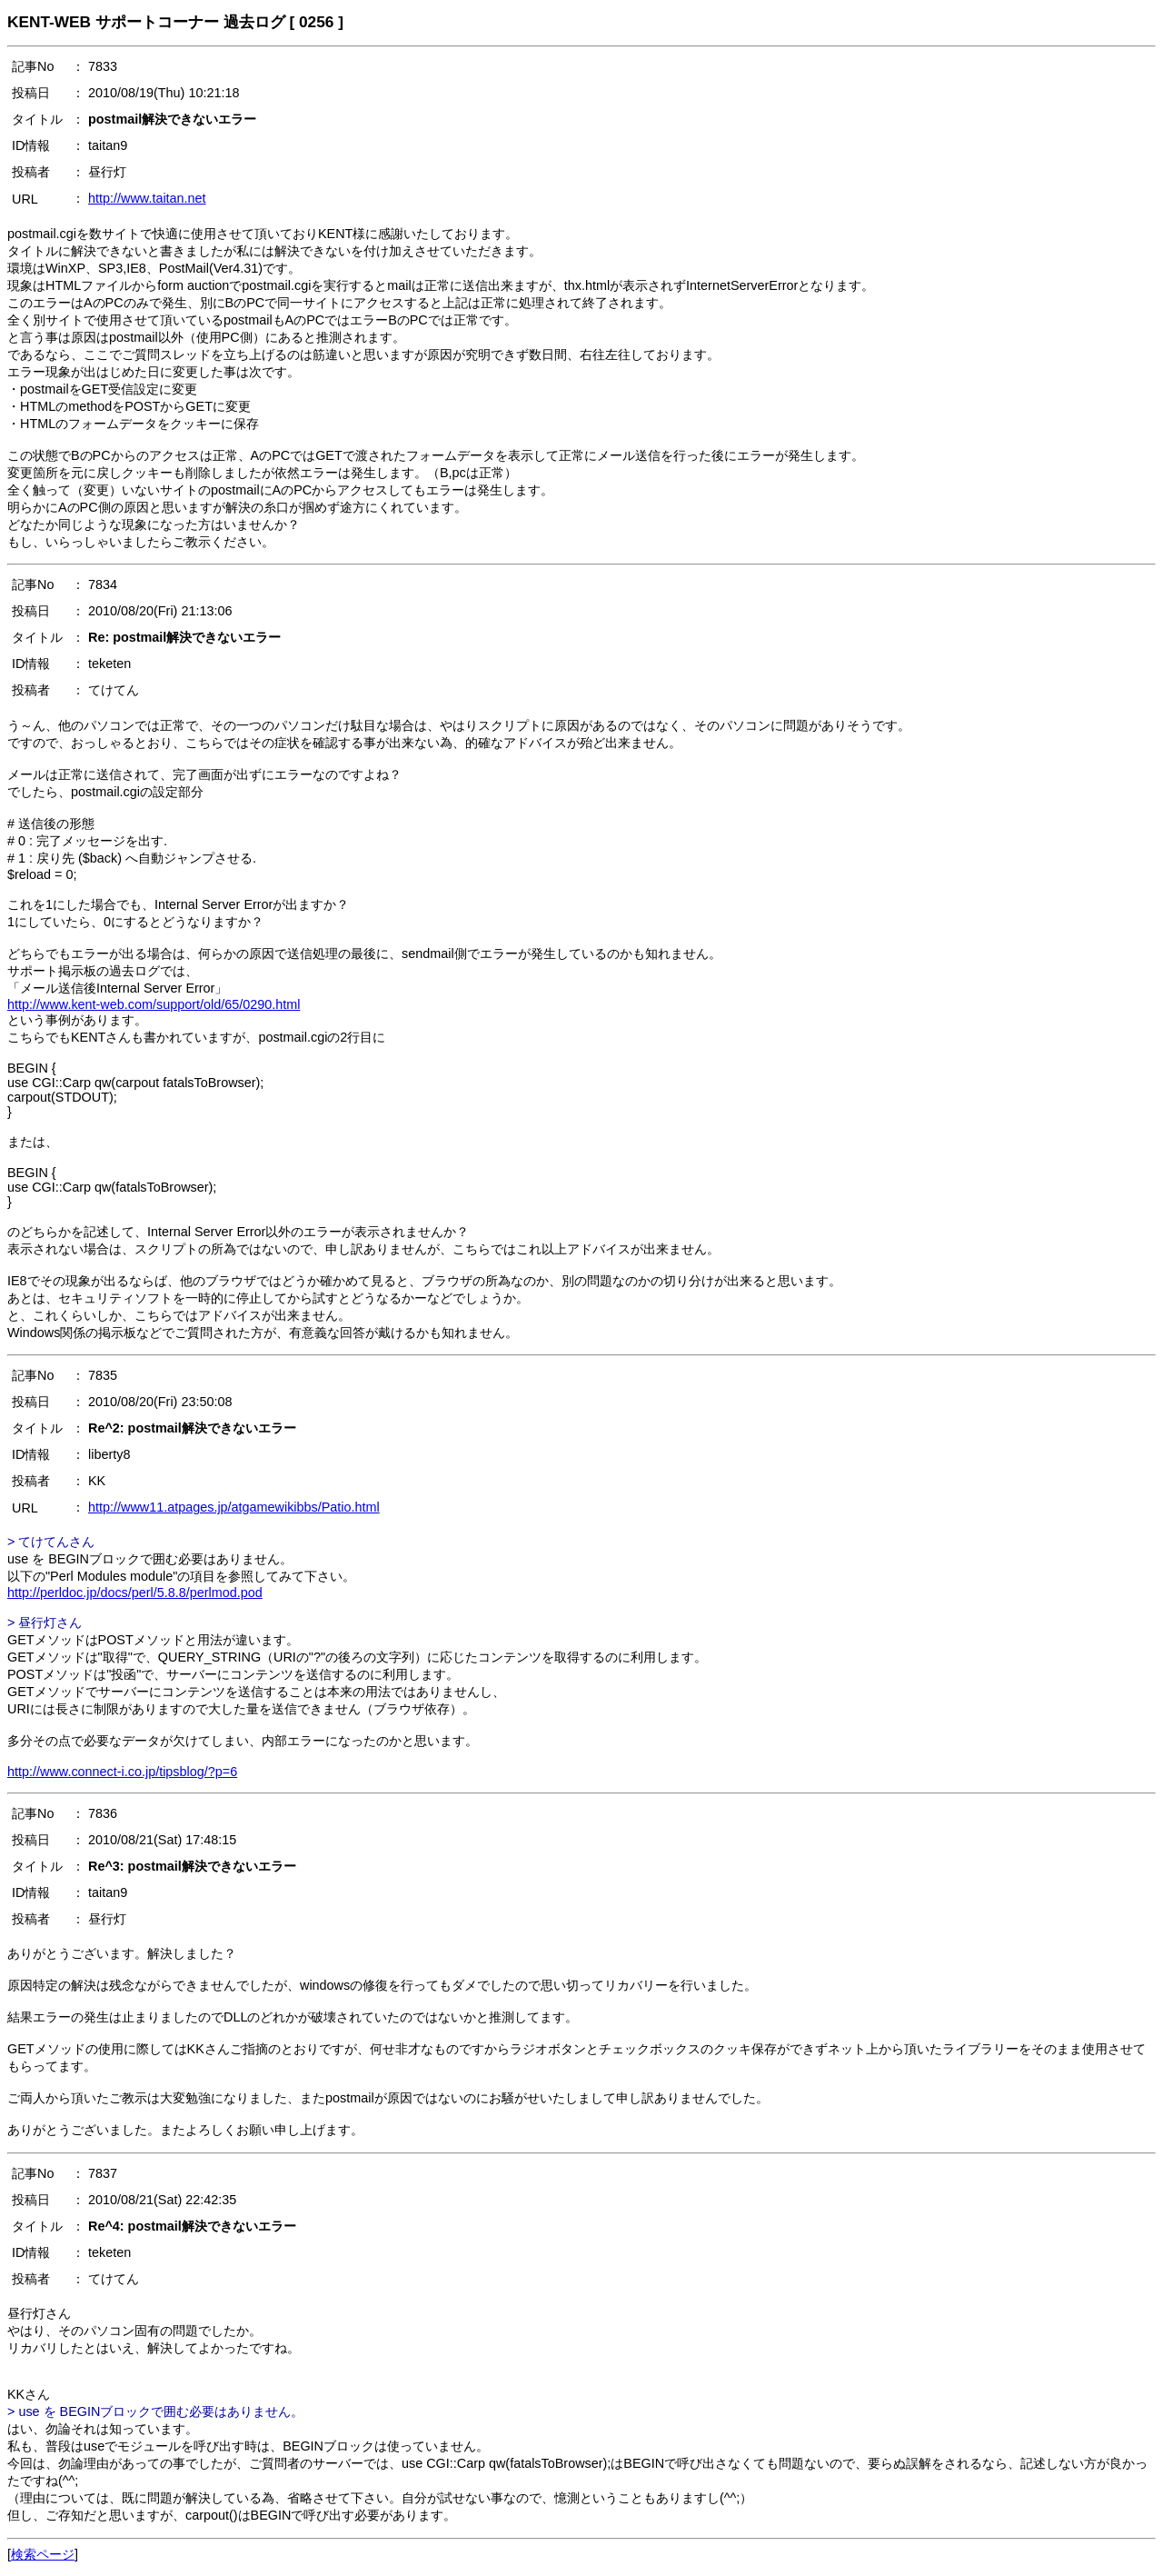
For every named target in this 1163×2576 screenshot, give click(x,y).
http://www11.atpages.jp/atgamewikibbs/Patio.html (234, 1507)
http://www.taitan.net (147, 198)
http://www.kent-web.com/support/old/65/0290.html (153, 1004)
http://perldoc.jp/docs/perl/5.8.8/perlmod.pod (135, 1592)
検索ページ (43, 2554)
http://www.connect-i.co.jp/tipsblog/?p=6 (122, 1771)
